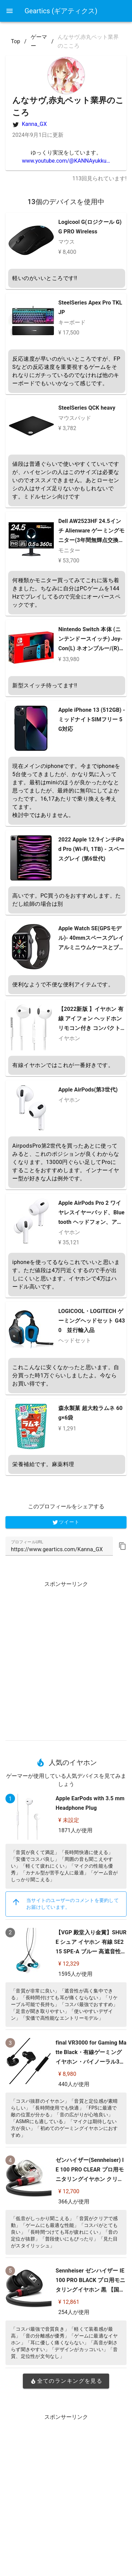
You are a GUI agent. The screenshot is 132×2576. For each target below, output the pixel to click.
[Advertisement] (66, 1658)
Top (15, 41)
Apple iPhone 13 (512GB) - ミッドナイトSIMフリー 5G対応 (91, 719)
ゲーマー (39, 41)
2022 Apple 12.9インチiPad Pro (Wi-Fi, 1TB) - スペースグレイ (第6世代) (91, 849)
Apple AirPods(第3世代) (88, 1089)
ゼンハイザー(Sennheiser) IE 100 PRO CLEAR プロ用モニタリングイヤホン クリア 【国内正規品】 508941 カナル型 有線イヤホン (90, 2179)
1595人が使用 (75, 1974)
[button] (122, 1546)
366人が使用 (73, 2201)
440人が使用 (73, 2084)
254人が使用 (73, 2312)
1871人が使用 (75, 1830)
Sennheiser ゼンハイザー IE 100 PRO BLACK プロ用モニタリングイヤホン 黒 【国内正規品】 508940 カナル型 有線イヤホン (90, 2289)
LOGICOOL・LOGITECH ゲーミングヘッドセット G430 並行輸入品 (91, 1320)
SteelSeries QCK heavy (86, 408)
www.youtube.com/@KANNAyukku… (66, 161)
